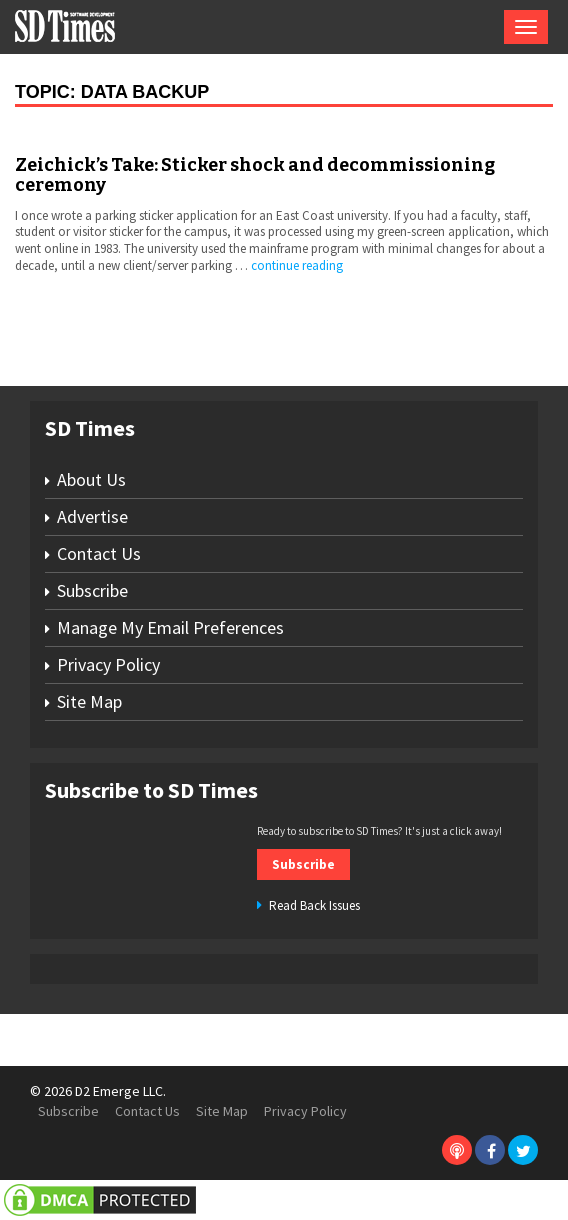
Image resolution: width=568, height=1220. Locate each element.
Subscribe (92, 590)
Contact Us (99, 553)
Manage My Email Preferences (170, 627)
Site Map (89, 701)
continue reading (297, 265)
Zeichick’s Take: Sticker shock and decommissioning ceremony (255, 175)
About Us (91, 479)
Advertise (92, 516)
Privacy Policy (108, 664)
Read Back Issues (314, 905)
